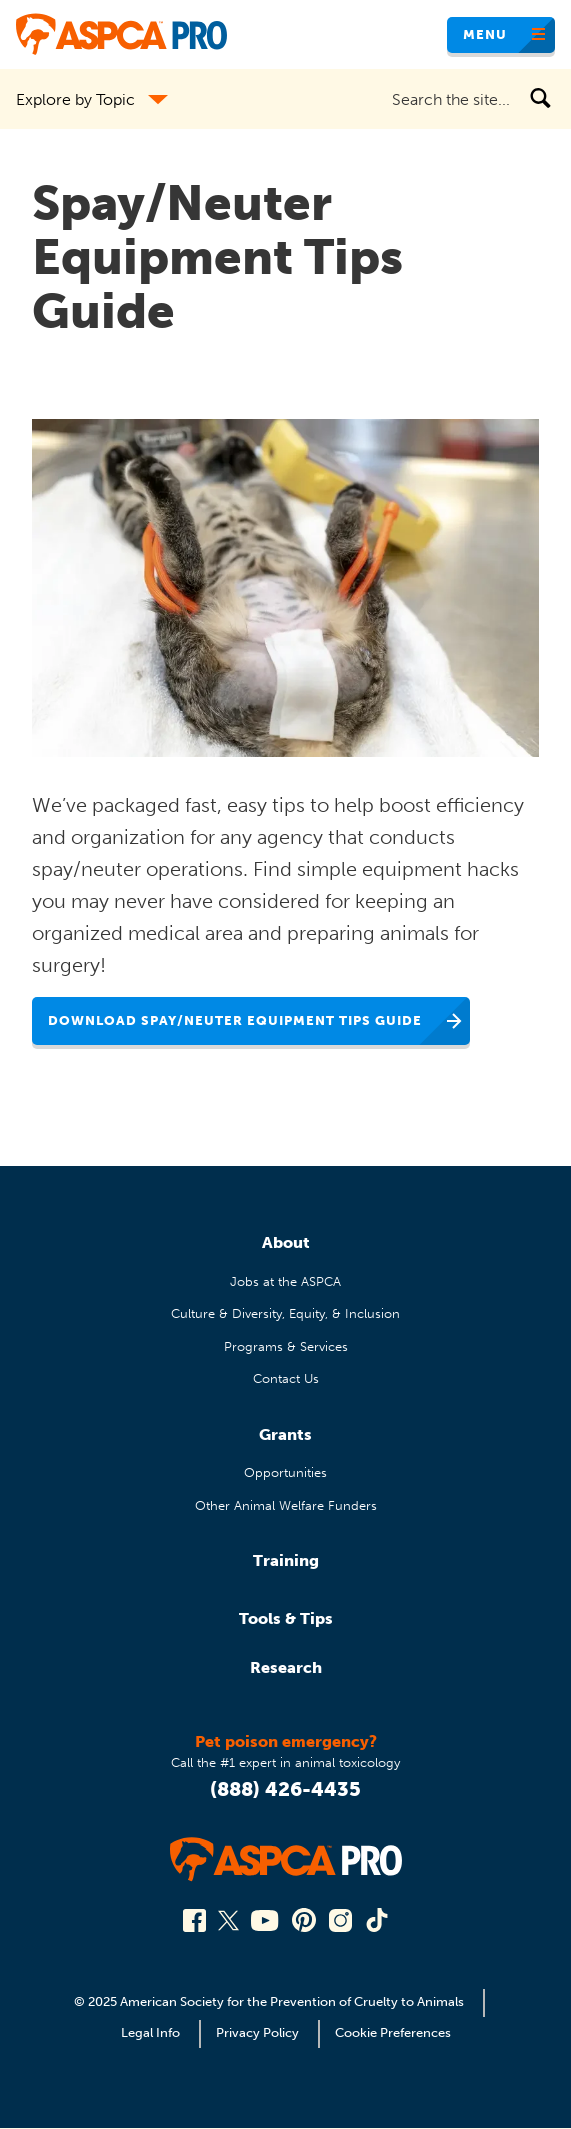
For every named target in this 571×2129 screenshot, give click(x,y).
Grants (285, 1434)
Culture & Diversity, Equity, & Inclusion (285, 1313)
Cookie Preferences (393, 2032)
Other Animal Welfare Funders (286, 1505)
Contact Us (286, 1378)
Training (286, 1560)
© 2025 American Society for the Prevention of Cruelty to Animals (270, 2001)
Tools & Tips (286, 1618)
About (286, 1242)
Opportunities (285, 1472)
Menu (485, 34)
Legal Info (150, 2032)
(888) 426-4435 (285, 1789)
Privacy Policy (257, 2032)
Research (286, 1667)
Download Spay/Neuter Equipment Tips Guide (235, 1020)
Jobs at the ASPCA (285, 1281)
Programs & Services (286, 1346)
